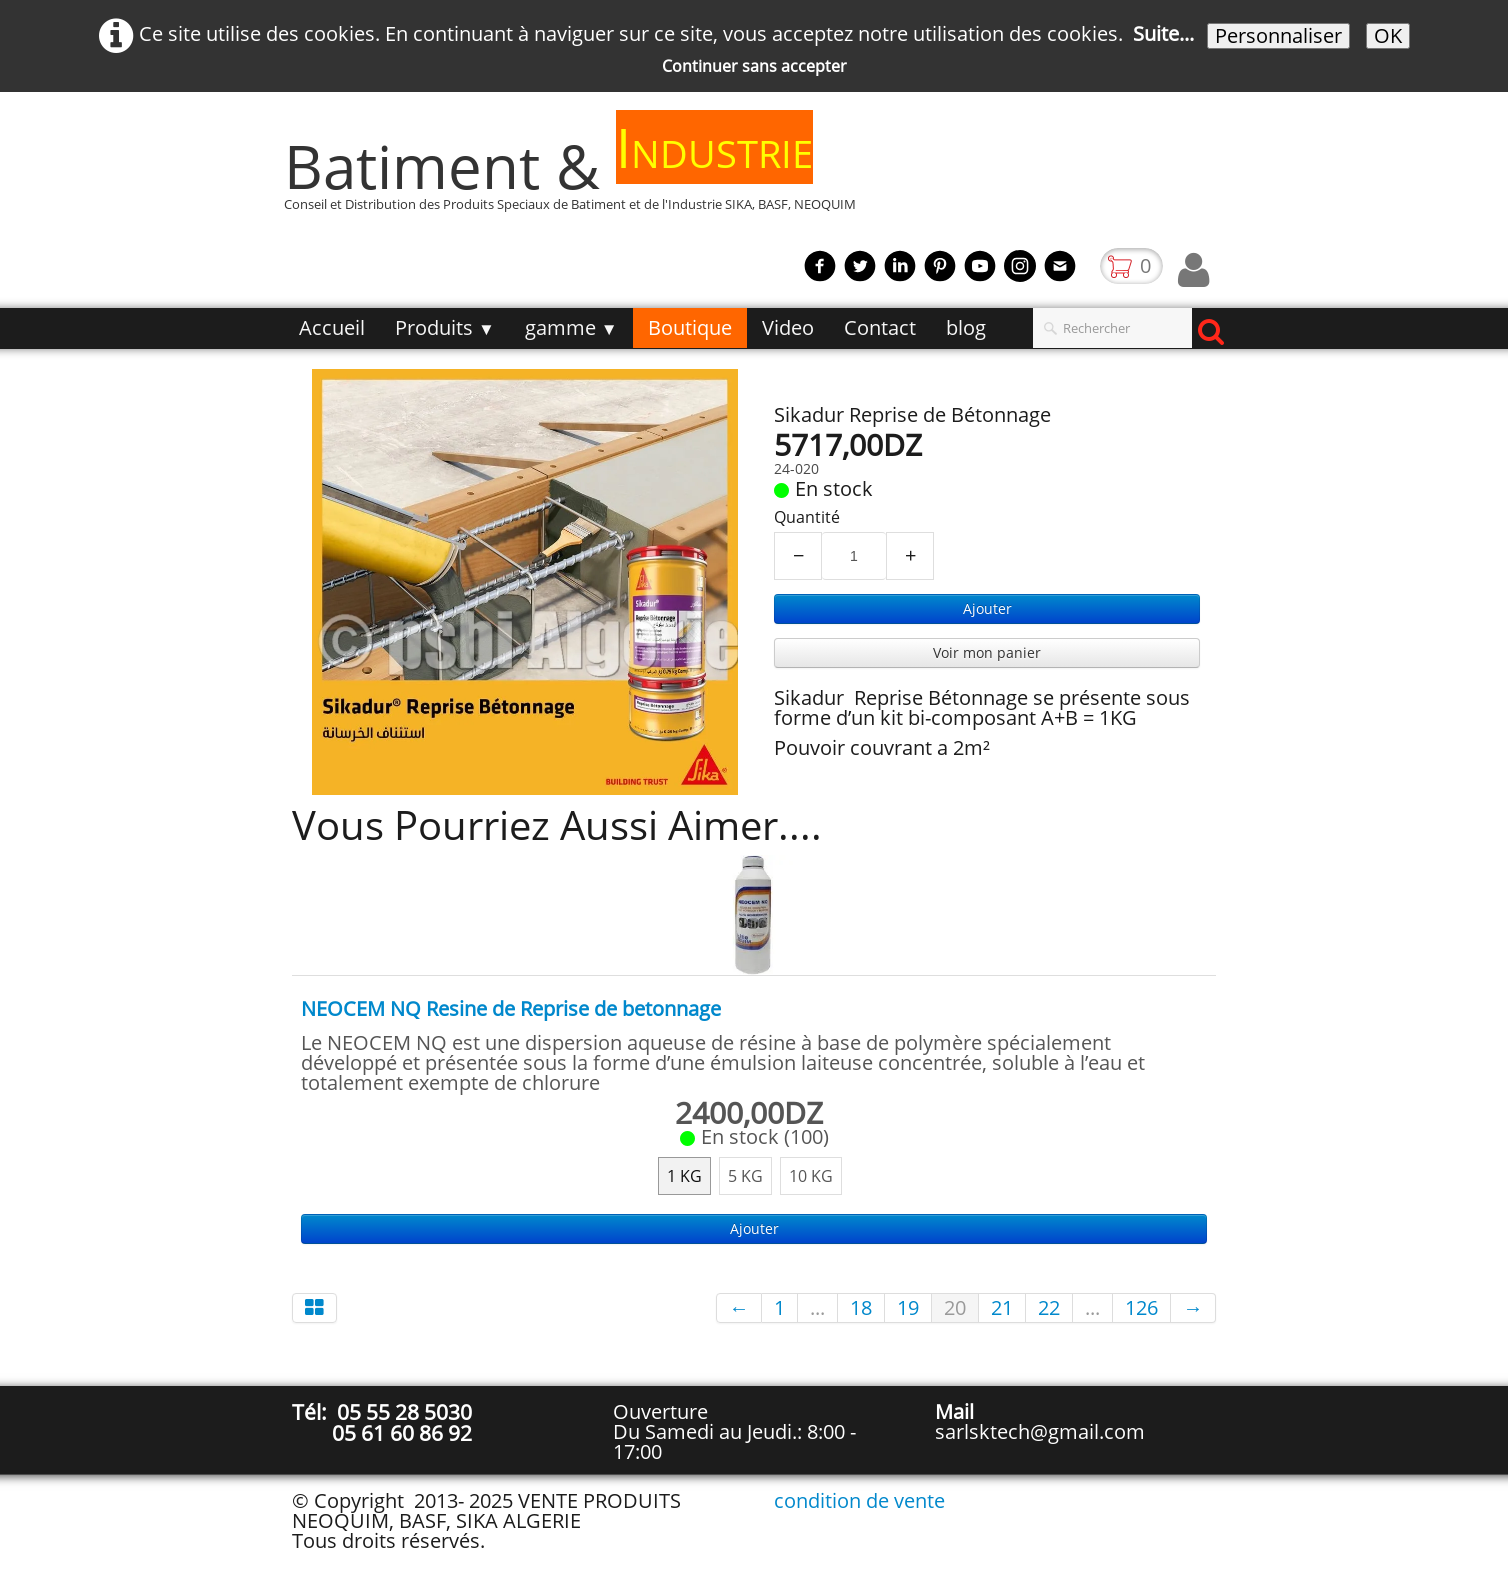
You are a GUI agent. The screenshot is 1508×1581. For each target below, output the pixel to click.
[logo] (577, 175)
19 (908, 1307)
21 (1002, 1307)
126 (1141, 1307)
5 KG (745, 1176)
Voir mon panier (987, 652)
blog (966, 327)
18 (861, 1307)
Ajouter (987, 608)
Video (788, 327)
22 (1049, 1307)
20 (955, 1307)
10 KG (811, 1176)
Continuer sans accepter (754, 66)
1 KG (684, 1176)
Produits (445, 327)
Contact (880, 327)
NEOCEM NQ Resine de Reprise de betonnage (511, 1008)
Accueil (332, 327)
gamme (571, 327)
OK (1388, 36)
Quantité (807, 517)
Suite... (1163, 33)
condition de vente (859, 1500)
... (817, 1307)
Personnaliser (1278, 36)
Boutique (690, 327)
